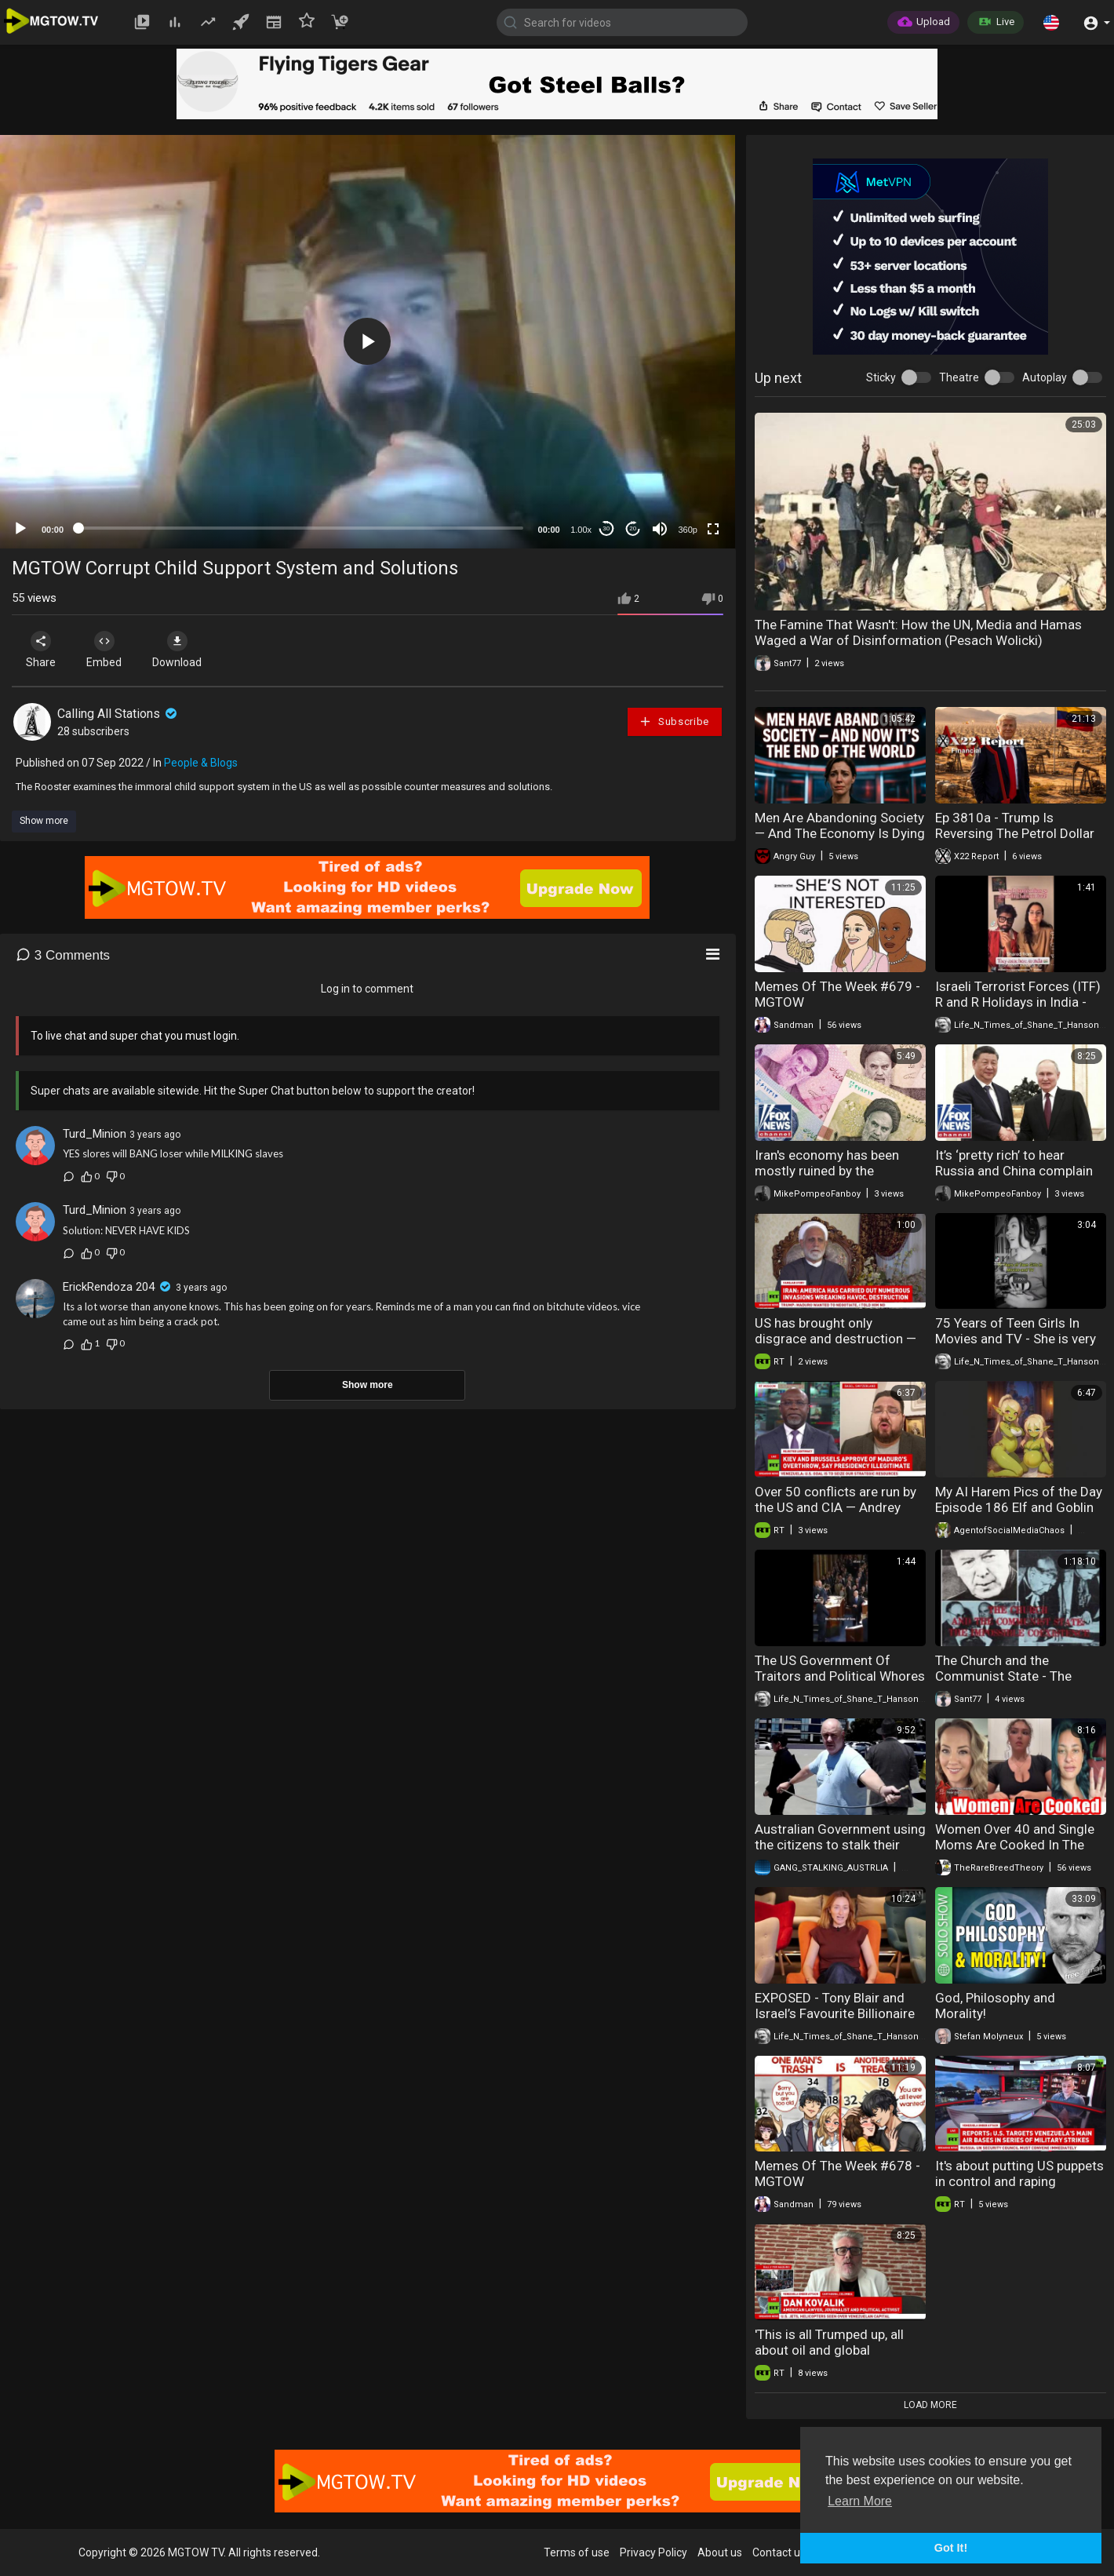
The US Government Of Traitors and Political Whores (840, 1668)
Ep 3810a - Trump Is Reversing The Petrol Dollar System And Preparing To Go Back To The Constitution (1020, 841)
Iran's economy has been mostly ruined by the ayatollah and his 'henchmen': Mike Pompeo (840, 1178)
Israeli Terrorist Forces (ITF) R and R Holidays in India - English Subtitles (1018, 1002)
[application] (367, 341)
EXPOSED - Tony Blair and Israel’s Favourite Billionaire (835, 2005)
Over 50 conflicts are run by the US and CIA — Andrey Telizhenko (835, 1507)
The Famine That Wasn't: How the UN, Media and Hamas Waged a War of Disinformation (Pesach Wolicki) (918, 632)
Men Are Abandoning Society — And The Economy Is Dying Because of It (840, 833)
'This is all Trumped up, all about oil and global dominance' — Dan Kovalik (831, 2350)
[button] (1051, 22)
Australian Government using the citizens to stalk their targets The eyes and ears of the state (840, 1852)
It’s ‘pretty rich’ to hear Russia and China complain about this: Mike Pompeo (1014, 1170)
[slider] (300, 528)
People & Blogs (201, 762)
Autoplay (1044, 377)
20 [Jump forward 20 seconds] (632, 528)
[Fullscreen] (713, 529)
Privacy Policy (653, 2552)
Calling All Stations (118, 713)
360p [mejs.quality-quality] (687, 529)
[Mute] (660, 529)
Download (177, 650)
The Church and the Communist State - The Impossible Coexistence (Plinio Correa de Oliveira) (1010, 1683)
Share (41, 650)
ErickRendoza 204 (109, 1287)
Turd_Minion (94, 1134)
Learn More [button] (860, 2501)
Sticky (881, 377)
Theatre (959, 377)
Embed (104, 650)
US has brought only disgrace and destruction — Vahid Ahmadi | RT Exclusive (837, 1338)
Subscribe (674, 721)
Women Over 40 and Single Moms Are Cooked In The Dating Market (1014, 1844)
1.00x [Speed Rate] (581, 529)
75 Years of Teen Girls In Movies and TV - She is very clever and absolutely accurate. (1015, 1346)
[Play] (20, 529)
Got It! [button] (950, 2547)
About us (719, 2552)
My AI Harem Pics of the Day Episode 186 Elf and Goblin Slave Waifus (1018, 1507)
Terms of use (577, 2552)
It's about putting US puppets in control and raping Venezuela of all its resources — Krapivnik (1019, 2189)
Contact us (779, 2552)
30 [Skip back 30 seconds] (606, 528)
